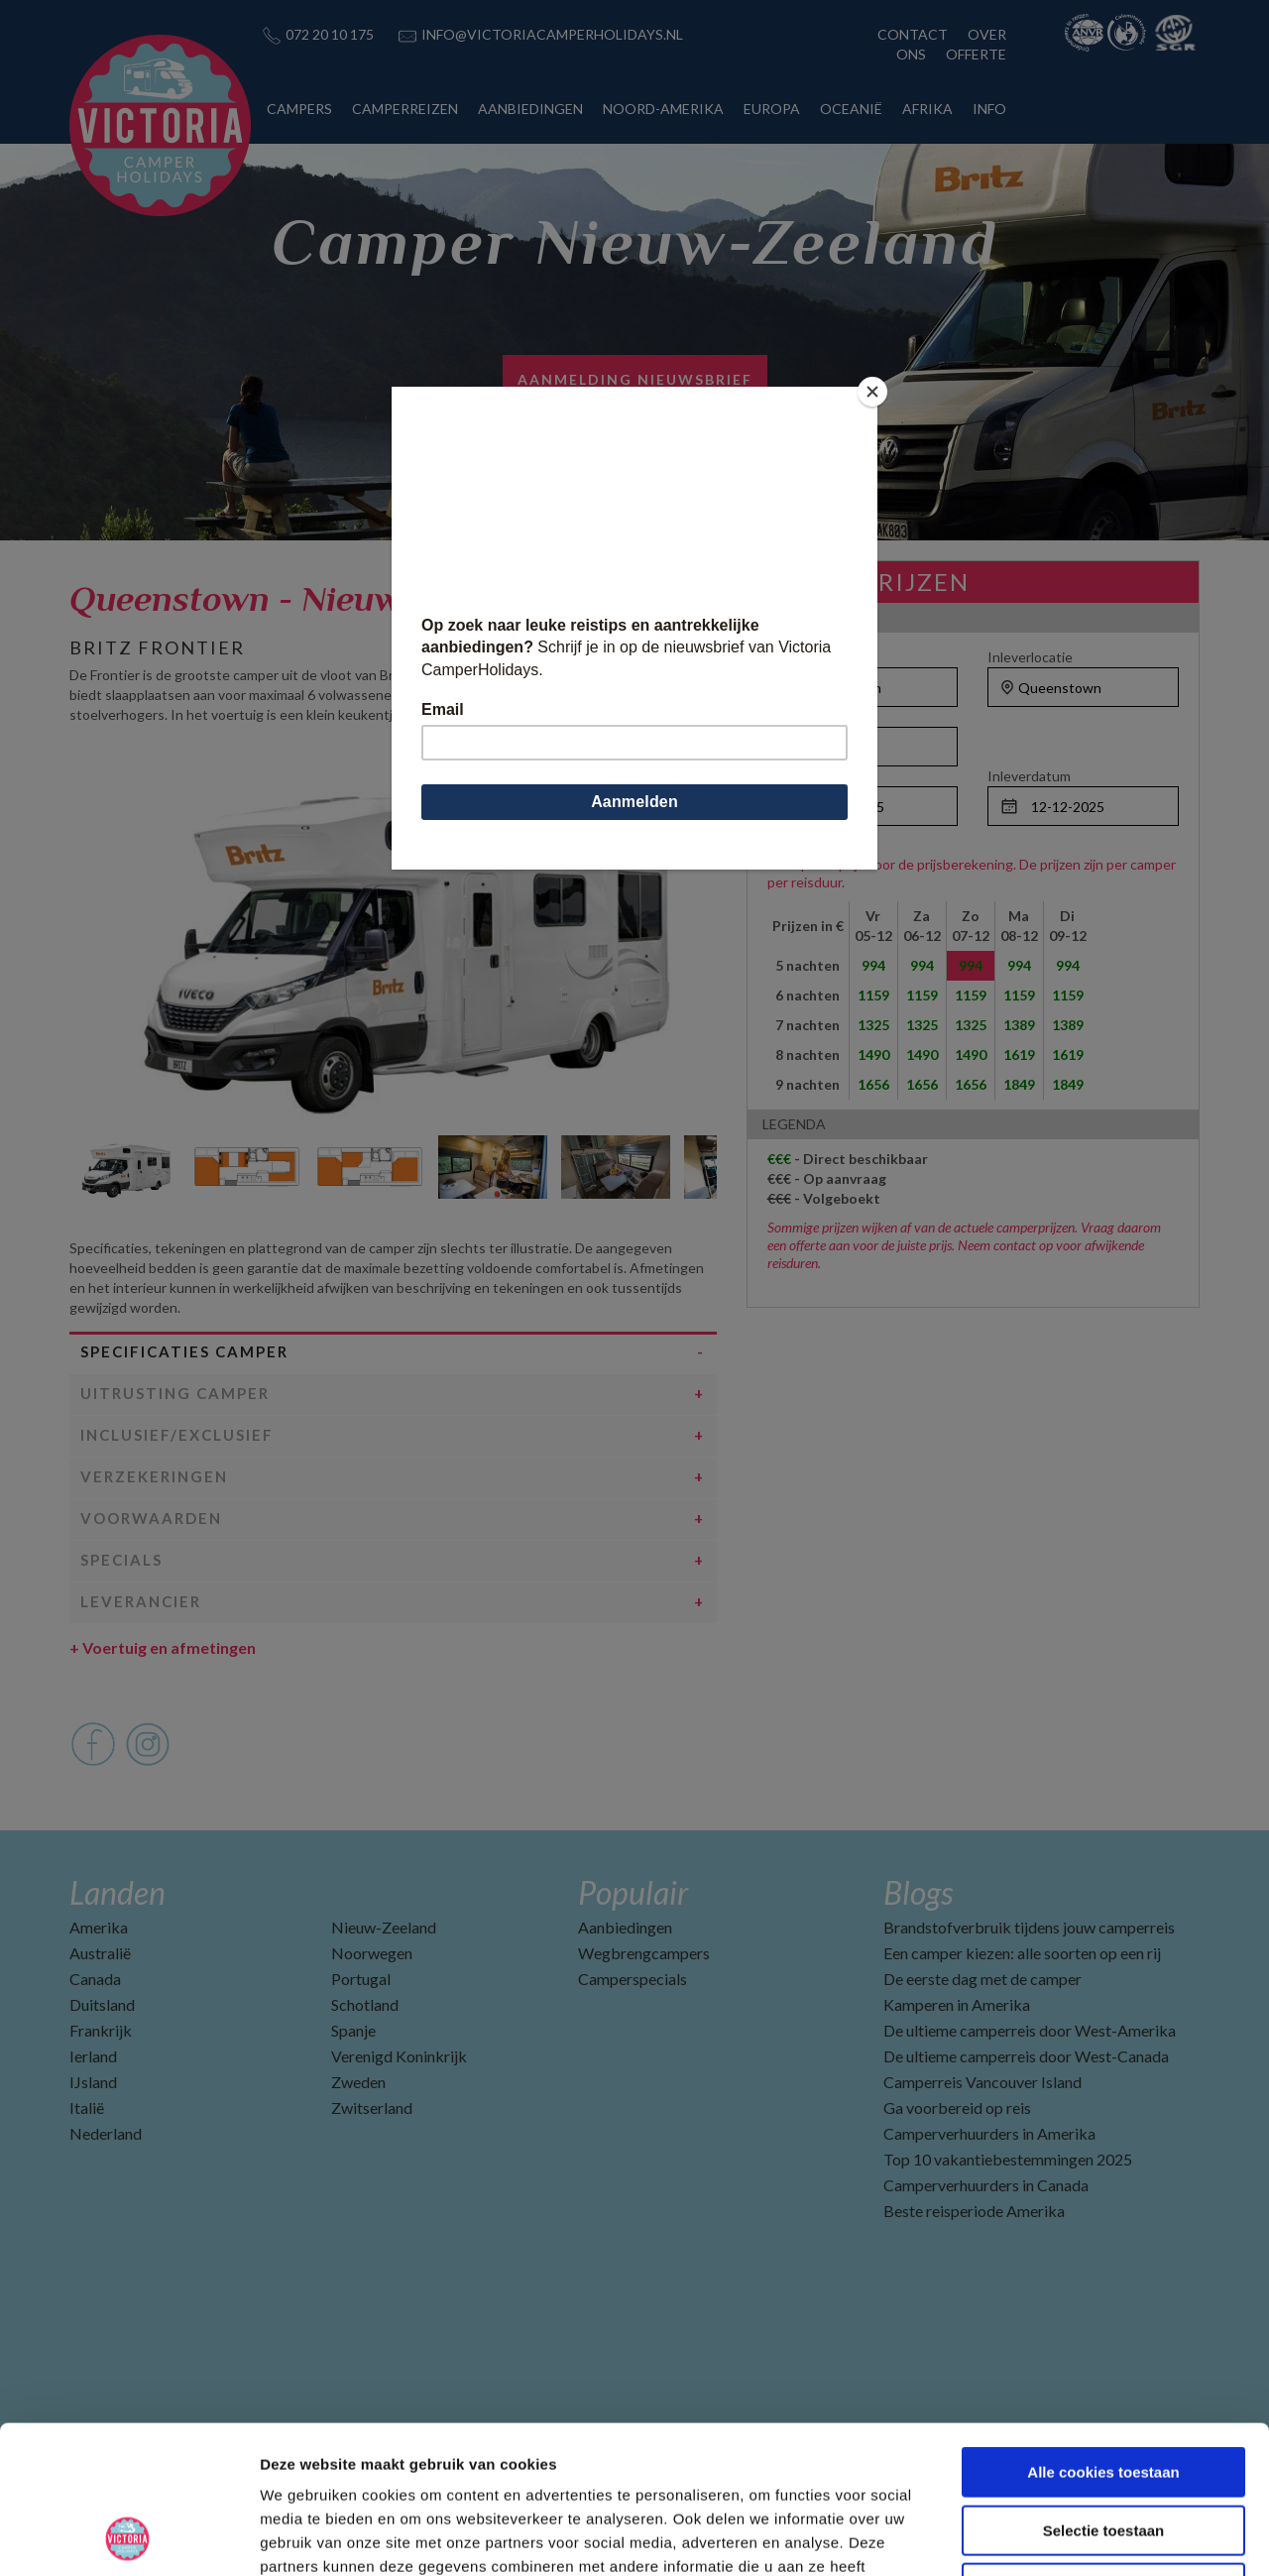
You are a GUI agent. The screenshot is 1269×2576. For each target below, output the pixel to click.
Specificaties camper (184, 1351)
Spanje (353, 2030)
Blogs (918, 1892)
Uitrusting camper (175, 1393)
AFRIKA (927, 108)
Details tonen (1071, 2536)
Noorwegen (371, 1952)
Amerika (98, 1927)
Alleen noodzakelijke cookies (1103, 2449)
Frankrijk (100, 2030)
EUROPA (772, 108)
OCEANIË (851, 108)
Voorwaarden (151, 1518)
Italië (86, 2107)
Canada (95, 1978)
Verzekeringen (154, 1476)
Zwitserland (371, 2107)
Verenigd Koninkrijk (399, 2056)
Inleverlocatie (1030, 656)
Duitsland (102, 2004)
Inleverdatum (1029, 775)
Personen (797, 716)
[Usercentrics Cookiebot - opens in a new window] (128, 2537)
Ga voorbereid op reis (957, 2107)
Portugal (361, 1978)
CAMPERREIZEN (405, 108)
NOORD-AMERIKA (663, 108)
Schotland (365, 2004)
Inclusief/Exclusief (177, 1435)
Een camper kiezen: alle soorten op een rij (1022, 1952)
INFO (989, 108)
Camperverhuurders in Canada (986, 2184)
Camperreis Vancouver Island (982, 2081)
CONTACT (912, 34)
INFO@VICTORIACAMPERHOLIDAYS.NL (552, 34)
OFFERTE (976, 54)
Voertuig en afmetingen (162, 1647)
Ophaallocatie (810, 656)
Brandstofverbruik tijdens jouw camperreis (1029, 1927)
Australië (100, 1952)
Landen (117, 1892)
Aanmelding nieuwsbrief (635, 379)
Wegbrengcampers (644, 1952)
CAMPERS (299, 108)
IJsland (93, 2081)
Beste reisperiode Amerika (974, 2210)
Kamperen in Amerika (956, 2004)
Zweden (358, 2081)
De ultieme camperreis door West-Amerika (1029, 2030)
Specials (121, 1560)
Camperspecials (632, 1978)
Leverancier (140, 1601)
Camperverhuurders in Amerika (989, 2133)
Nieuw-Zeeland (383, 1927)
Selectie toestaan (1104, 2392)
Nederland (105, 2133)
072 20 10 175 (330, 34)
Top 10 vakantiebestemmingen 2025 (1007, 2159)
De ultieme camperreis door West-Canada (1026, 2056)
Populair (633, 1892)
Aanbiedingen (625, 1927)
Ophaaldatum (809, 775)
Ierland (93, 2056)
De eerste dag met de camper (982, 1978)
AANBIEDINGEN (530, 108)
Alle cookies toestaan (1103, 2333)
